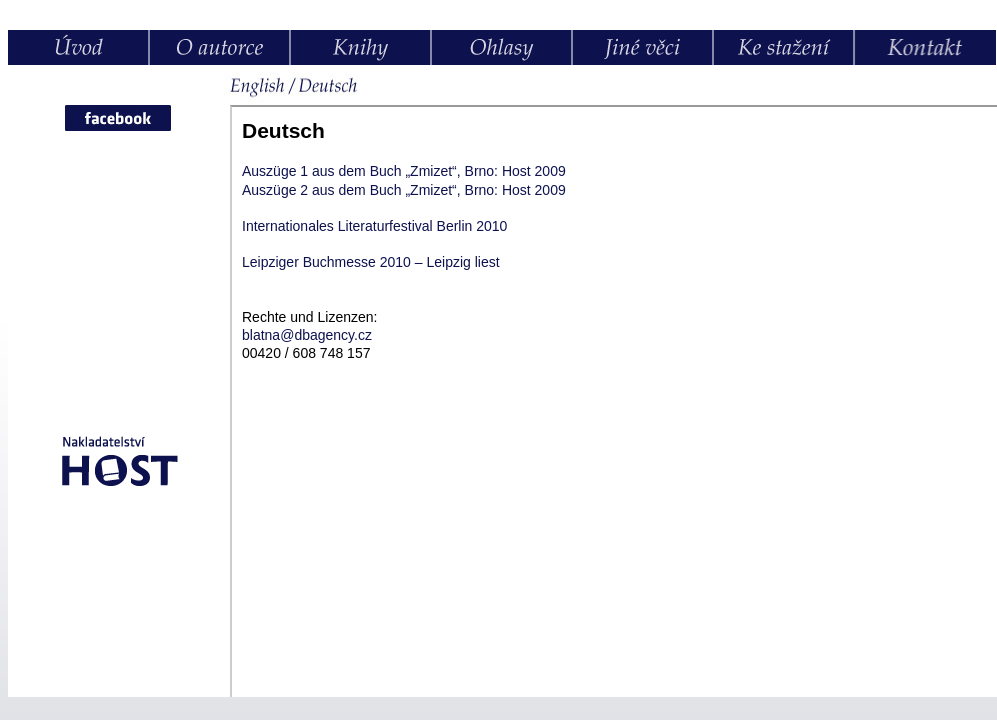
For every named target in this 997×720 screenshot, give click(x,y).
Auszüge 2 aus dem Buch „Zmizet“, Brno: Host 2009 (404, 190)
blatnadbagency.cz (307, 335)
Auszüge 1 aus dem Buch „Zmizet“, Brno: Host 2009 (404, 171)
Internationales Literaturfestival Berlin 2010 (374, 226)
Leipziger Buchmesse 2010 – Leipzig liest (371, 262)
